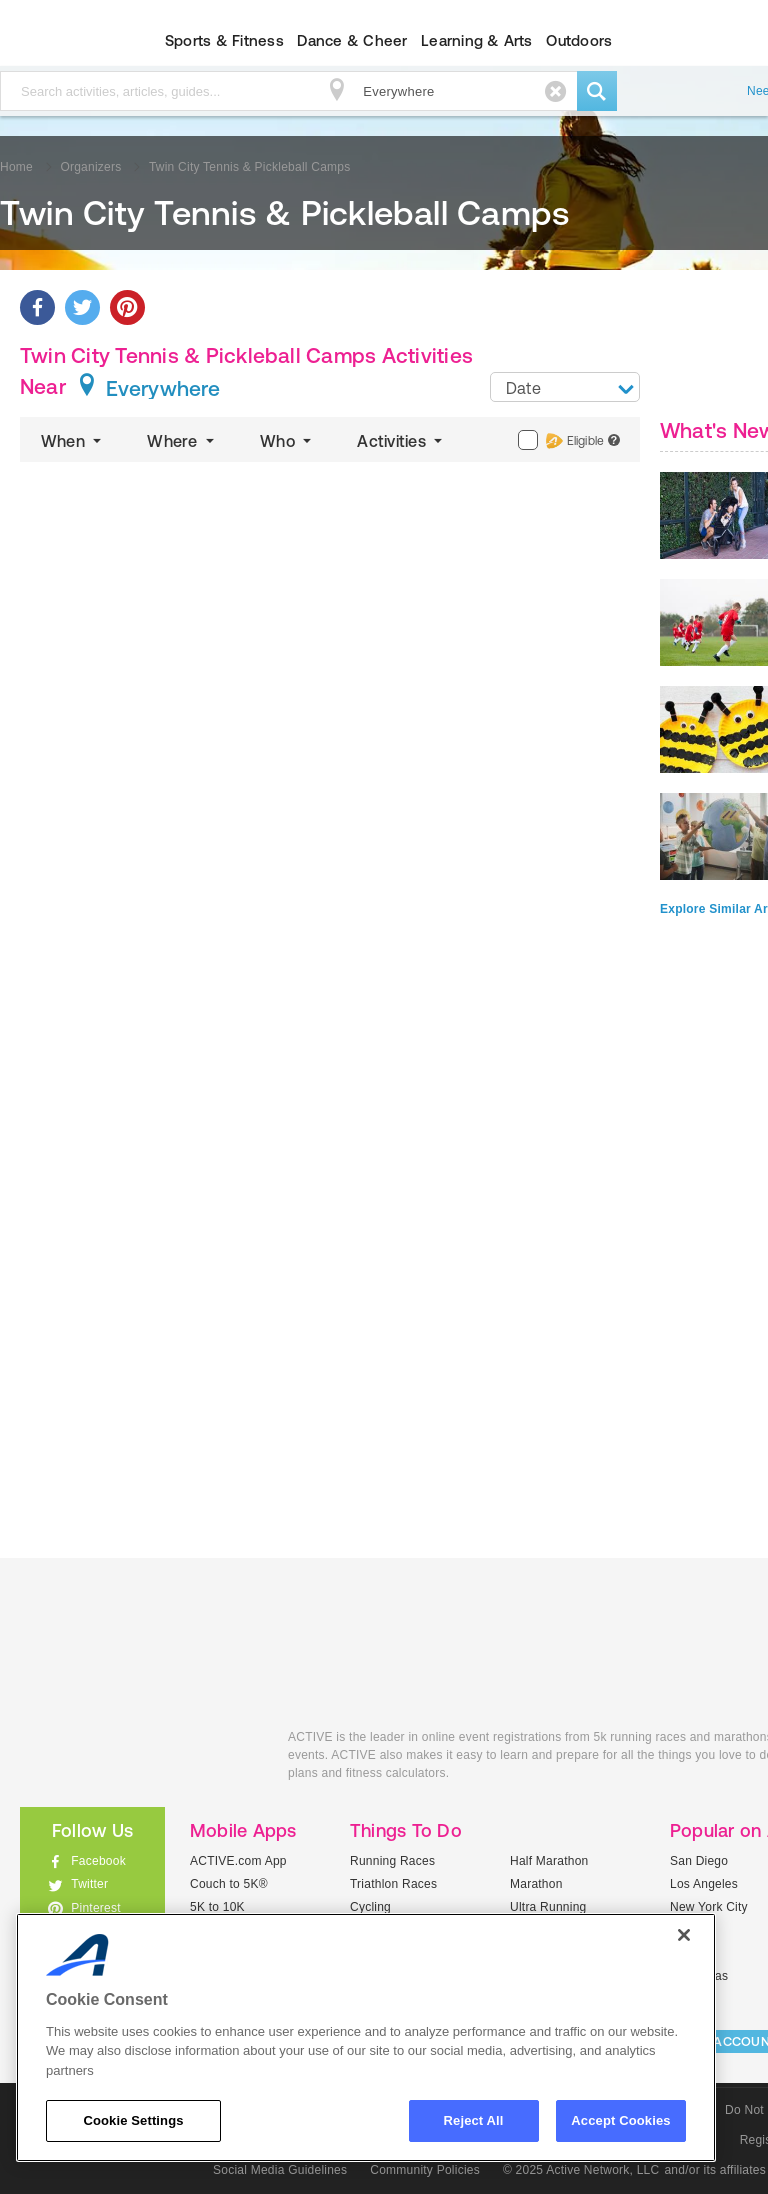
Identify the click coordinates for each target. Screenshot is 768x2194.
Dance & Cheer (352, 40)
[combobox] (565, 387)
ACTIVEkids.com (139, 1759)
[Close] (684, 1935)
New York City (709, 1907)
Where (182, 441)
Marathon (536, 1884)
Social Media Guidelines (280, 2170)
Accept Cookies (620, 2120)
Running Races (392, 1861)
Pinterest (96, 1908)
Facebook (98, 1861)
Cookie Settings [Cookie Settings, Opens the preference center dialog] (133, 2120)
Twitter (89, 1884)
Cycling (370, 1907)
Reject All (474, 2120)
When (73, 441)
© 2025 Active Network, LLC (581, 2170)
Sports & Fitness (224, 40)
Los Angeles (704, 1884)
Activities (401, 441)
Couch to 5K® (229, 1884)
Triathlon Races (393, 1884)
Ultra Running (548, 1907)
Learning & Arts (477, 40)
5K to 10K (217, 1907)
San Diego (699, 1861)
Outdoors (579, 40)
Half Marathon (549, 1861)
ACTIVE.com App (238, 1861)
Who (287, 441)
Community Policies (425, 2170)
